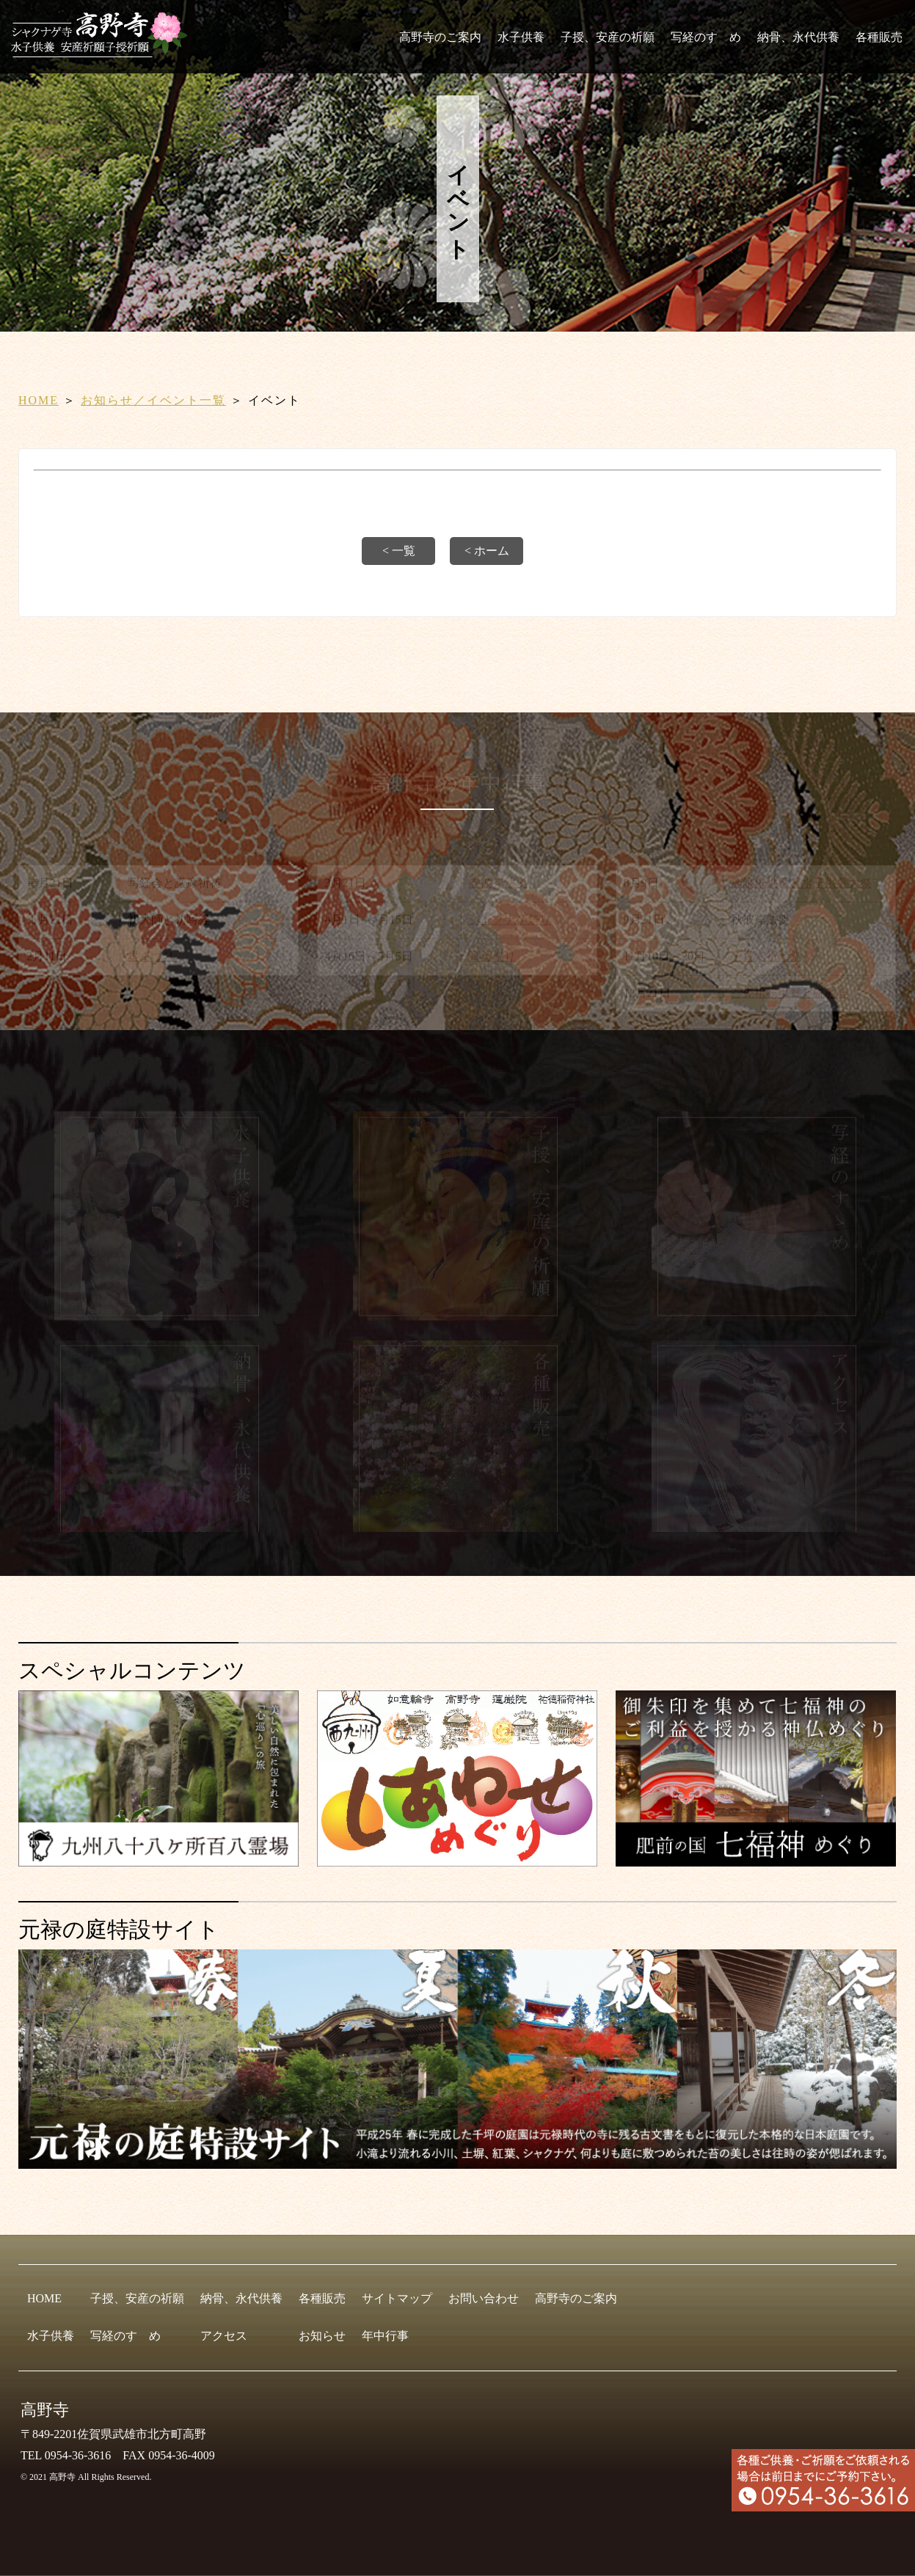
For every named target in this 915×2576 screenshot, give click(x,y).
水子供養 (520, 37)
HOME (38, 400)
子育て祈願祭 (766, 958)
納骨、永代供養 (798, 37)
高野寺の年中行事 (457, 784)
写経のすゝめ (706, 37)
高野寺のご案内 (440, 37)
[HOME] (104, 51)
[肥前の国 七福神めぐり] (756, 1860)
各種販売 (879, 37)
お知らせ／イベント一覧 (153, 400)
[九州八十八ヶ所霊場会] (158, 1860)
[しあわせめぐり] (457, 1860)
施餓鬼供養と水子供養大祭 (801, 885)
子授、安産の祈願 (608, 37)
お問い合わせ (483, 2298)
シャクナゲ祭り (510, 922)
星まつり (151, 958)
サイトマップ (397, 2298)
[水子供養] (158, 1317)
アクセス (223, 2335)
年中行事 (385, 2335)
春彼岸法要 (498, 885)
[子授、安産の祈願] (457, 1317)
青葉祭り (492, 958)
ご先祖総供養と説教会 (789, 994)
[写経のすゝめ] (756, 1317)
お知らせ (322, 2335)
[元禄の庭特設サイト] (457, 2059)
